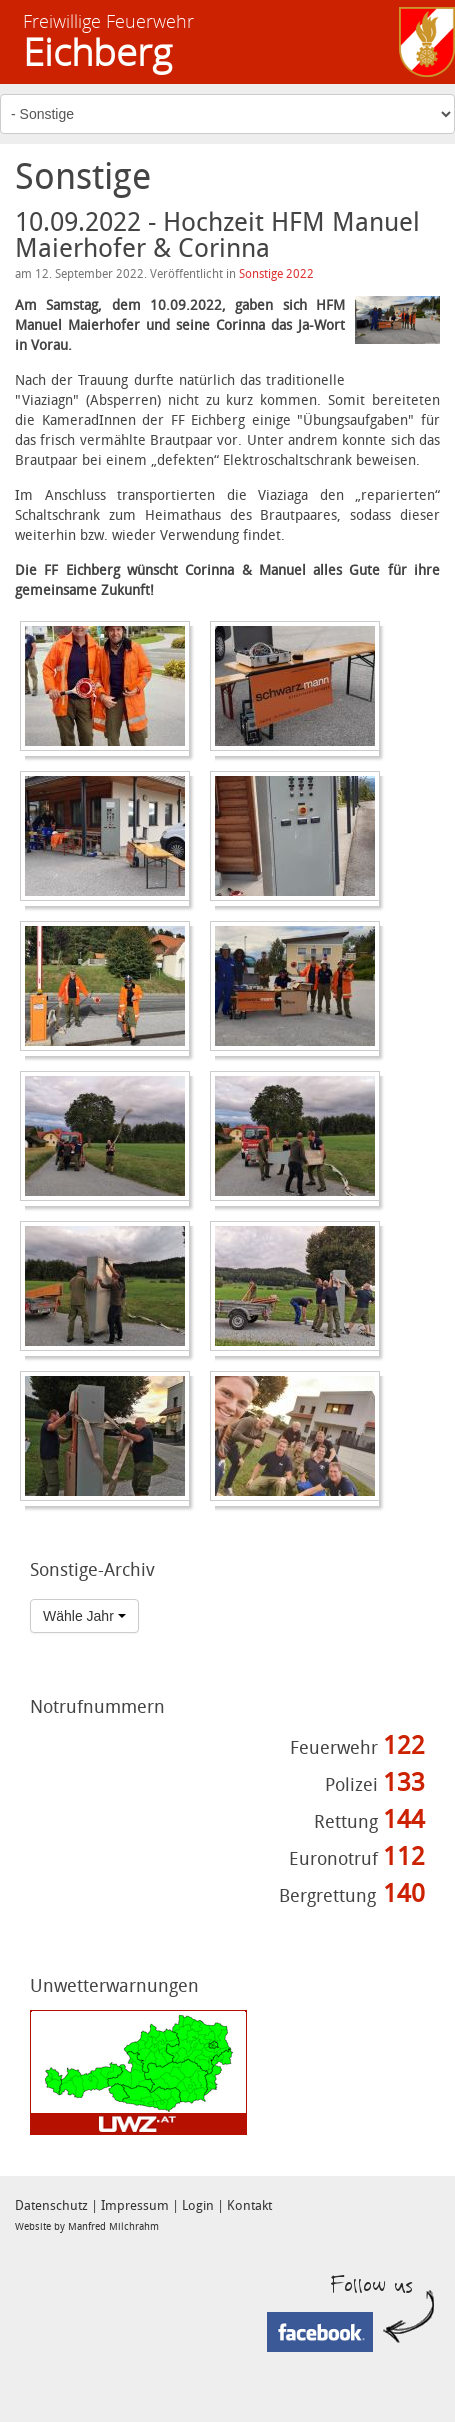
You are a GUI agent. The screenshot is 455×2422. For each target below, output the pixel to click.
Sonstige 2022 (276, 274)
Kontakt (249, 2205)
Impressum (135, 2205)
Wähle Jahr (84, 1616)
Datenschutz (51, 2205)
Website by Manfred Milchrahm (87, 2227)
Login (198, 2205)
